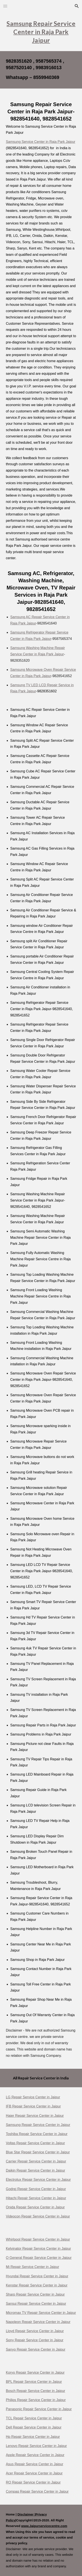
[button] (5, 6)
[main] (41, 31)
